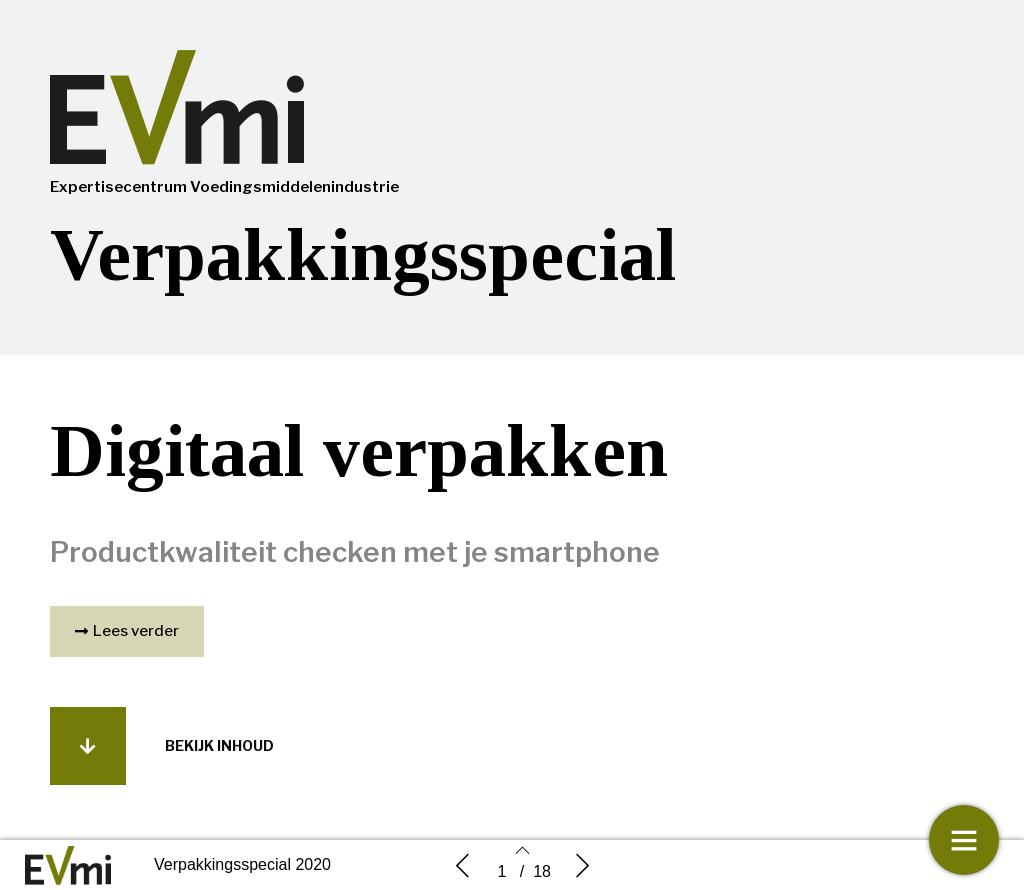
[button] (127, 631)
